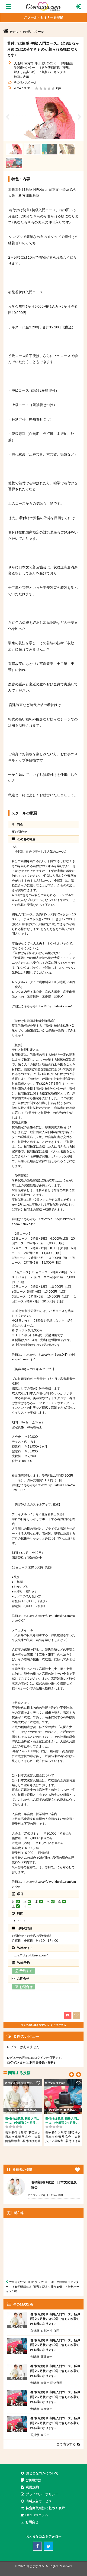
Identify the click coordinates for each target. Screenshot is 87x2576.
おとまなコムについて (39, 2473)
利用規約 (29, 2487)
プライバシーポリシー (39, 2494)
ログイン (13, 2062)
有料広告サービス (36, 2501)
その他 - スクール (25, 82)
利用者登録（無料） (43, 2062)
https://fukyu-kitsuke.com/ (30, 1955)
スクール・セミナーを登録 (43, 17)
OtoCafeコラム (36, 2515)
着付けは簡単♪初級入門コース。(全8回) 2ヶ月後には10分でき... (22, 2122)
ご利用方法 (30, 2480)
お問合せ (29, 2522)
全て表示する (68, 2444)
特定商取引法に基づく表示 (42, 2508)
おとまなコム (35, 2566)
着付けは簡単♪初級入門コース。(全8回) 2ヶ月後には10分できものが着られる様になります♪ (55, 2319)
